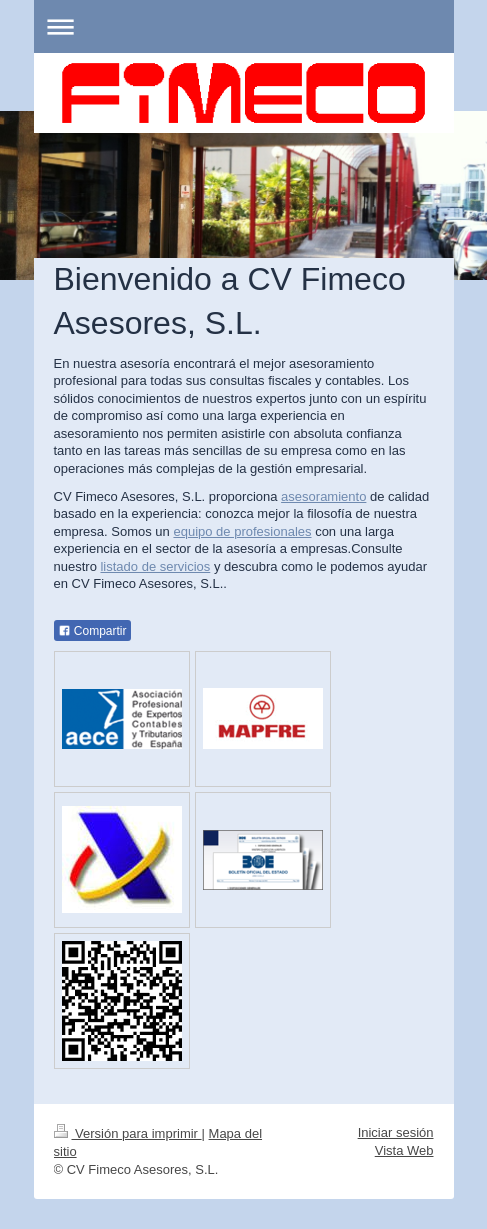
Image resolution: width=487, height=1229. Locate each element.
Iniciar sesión (396, 1132)
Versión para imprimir (128, 1133)
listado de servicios (155, 566)
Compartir (92, 631)
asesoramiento (323, 496)
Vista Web (404, 1150)
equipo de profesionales (242, 531)
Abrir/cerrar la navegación (244, 26)
